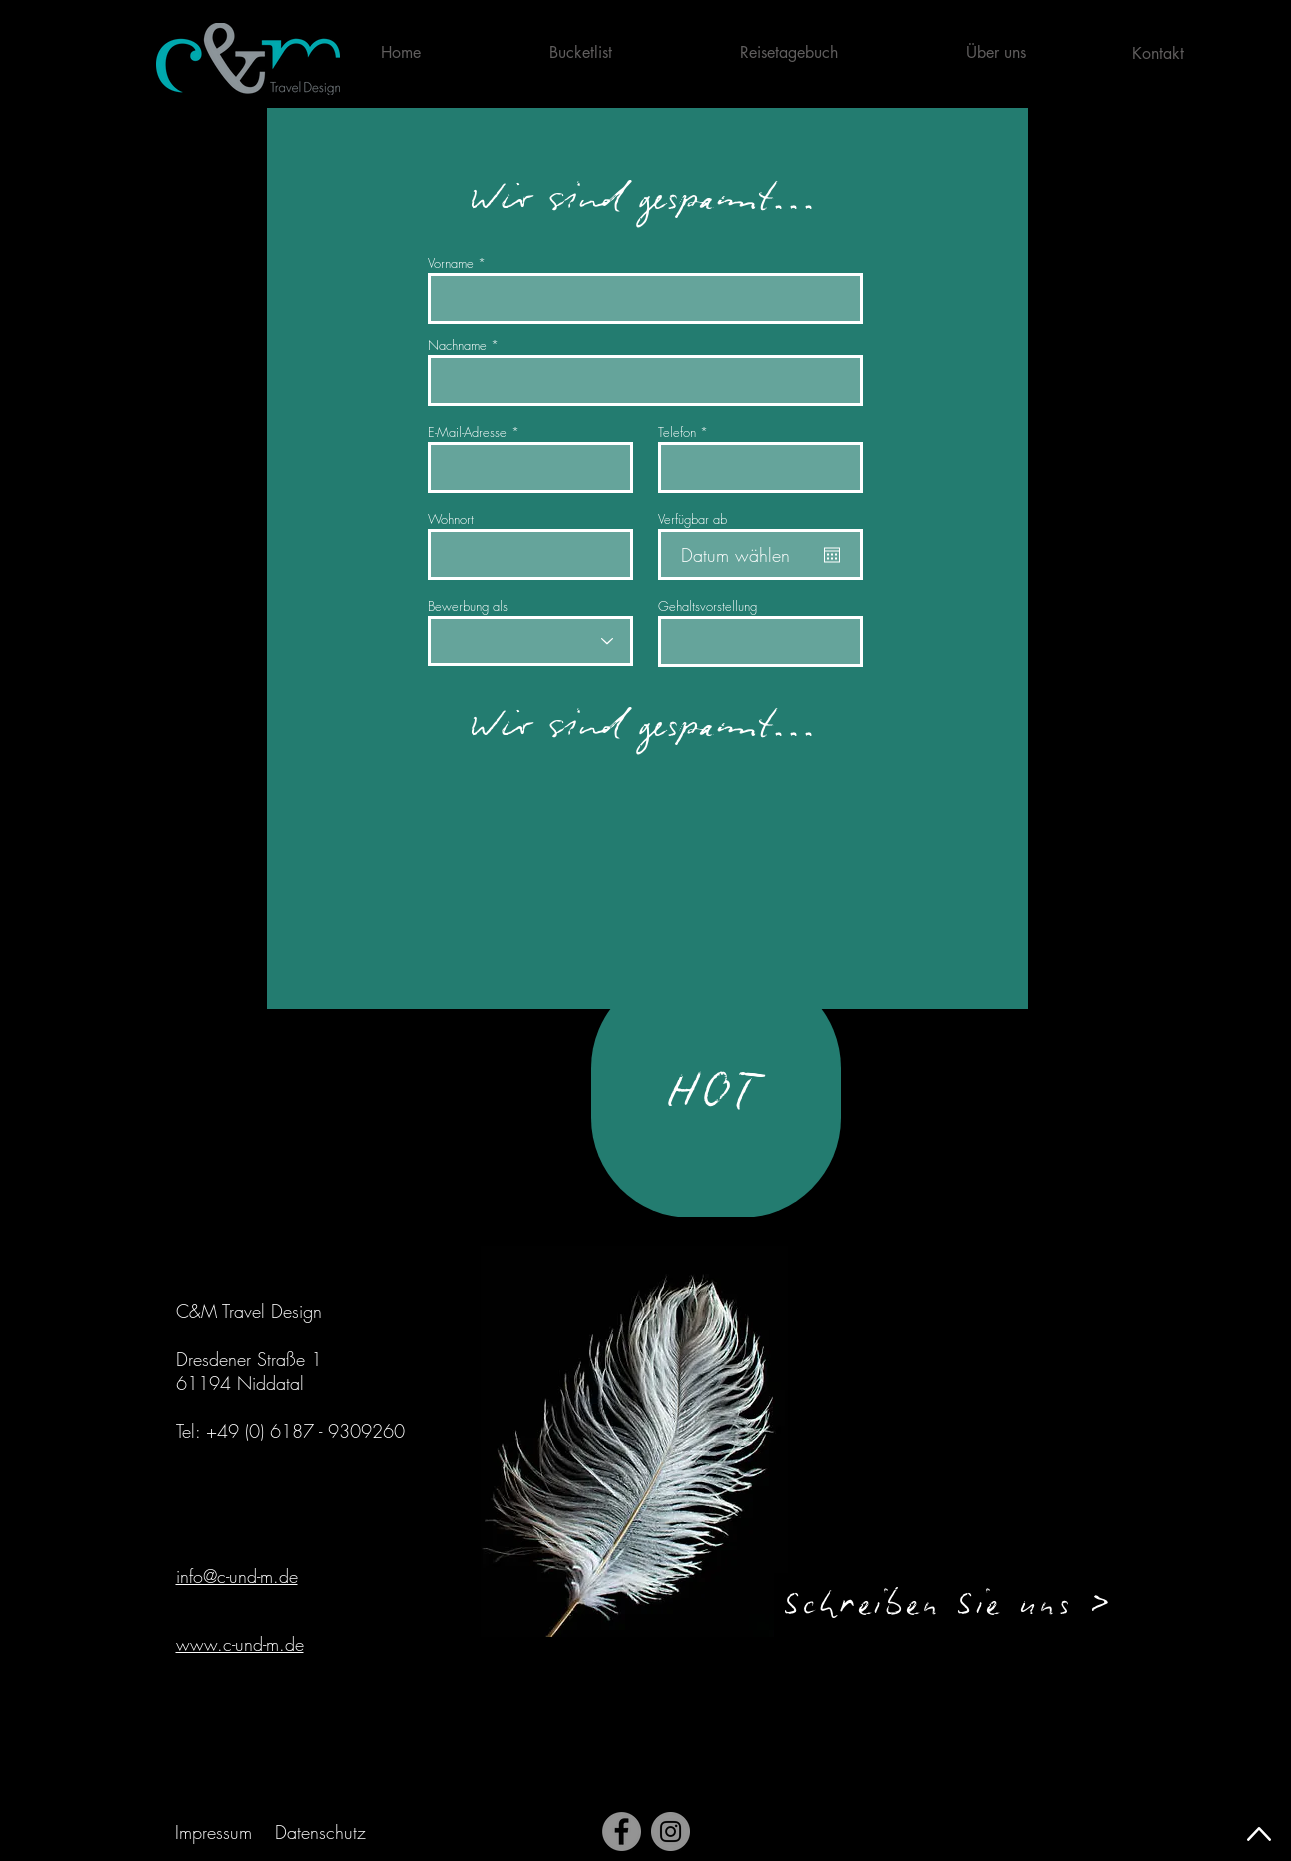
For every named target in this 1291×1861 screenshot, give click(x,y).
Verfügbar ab (692, 519)
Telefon (677, 432)
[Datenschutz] (323, 1831)
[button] (1042, 53)
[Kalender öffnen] (832, 555)
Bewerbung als (468, 606)
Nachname (457, 345)
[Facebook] (621, 1831)
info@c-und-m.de (237, 1576)
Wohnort (451, 519)
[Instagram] (670, 1831)
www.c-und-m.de (240, 1644)
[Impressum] (216, 1831)
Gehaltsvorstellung (707, 606)
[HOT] (716, 1093)
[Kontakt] (1160, 53)
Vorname (451, 263)
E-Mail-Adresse (467, 432)
